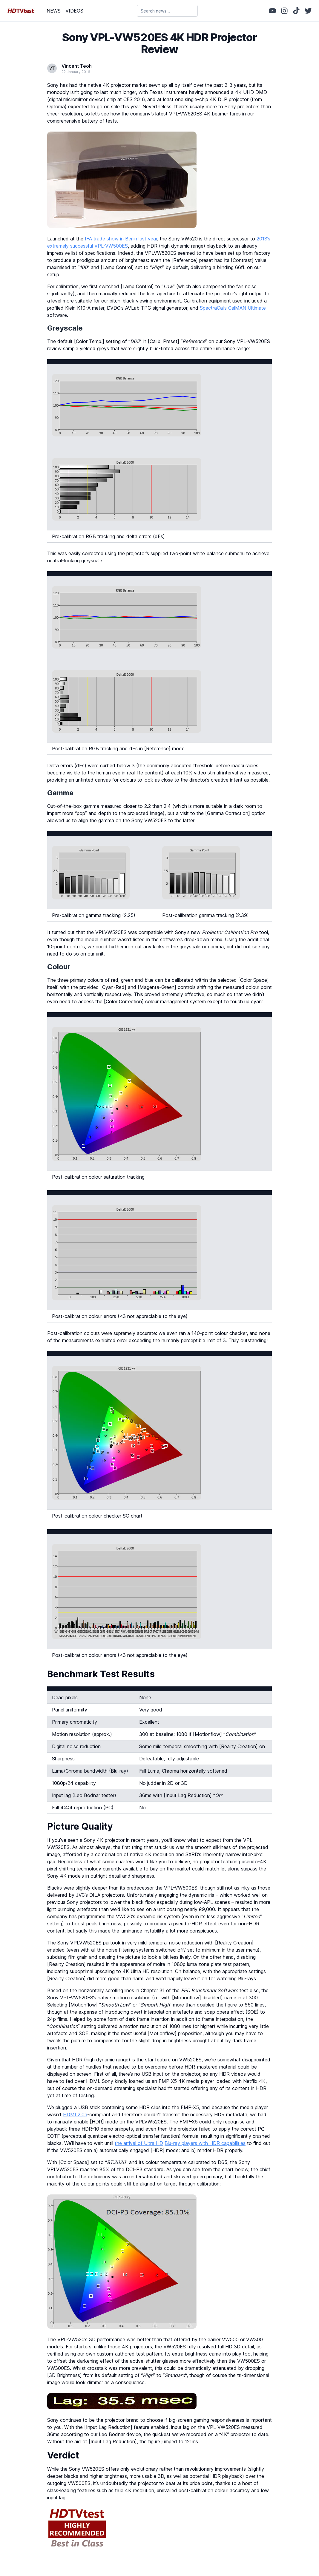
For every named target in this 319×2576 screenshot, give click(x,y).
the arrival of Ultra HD (139, 2143)
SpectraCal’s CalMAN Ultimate (233, 308)
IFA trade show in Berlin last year (121, 239)
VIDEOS (74, 11)
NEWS (54, 11)
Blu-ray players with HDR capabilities (205, 2143)
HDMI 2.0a (75, 2114)
